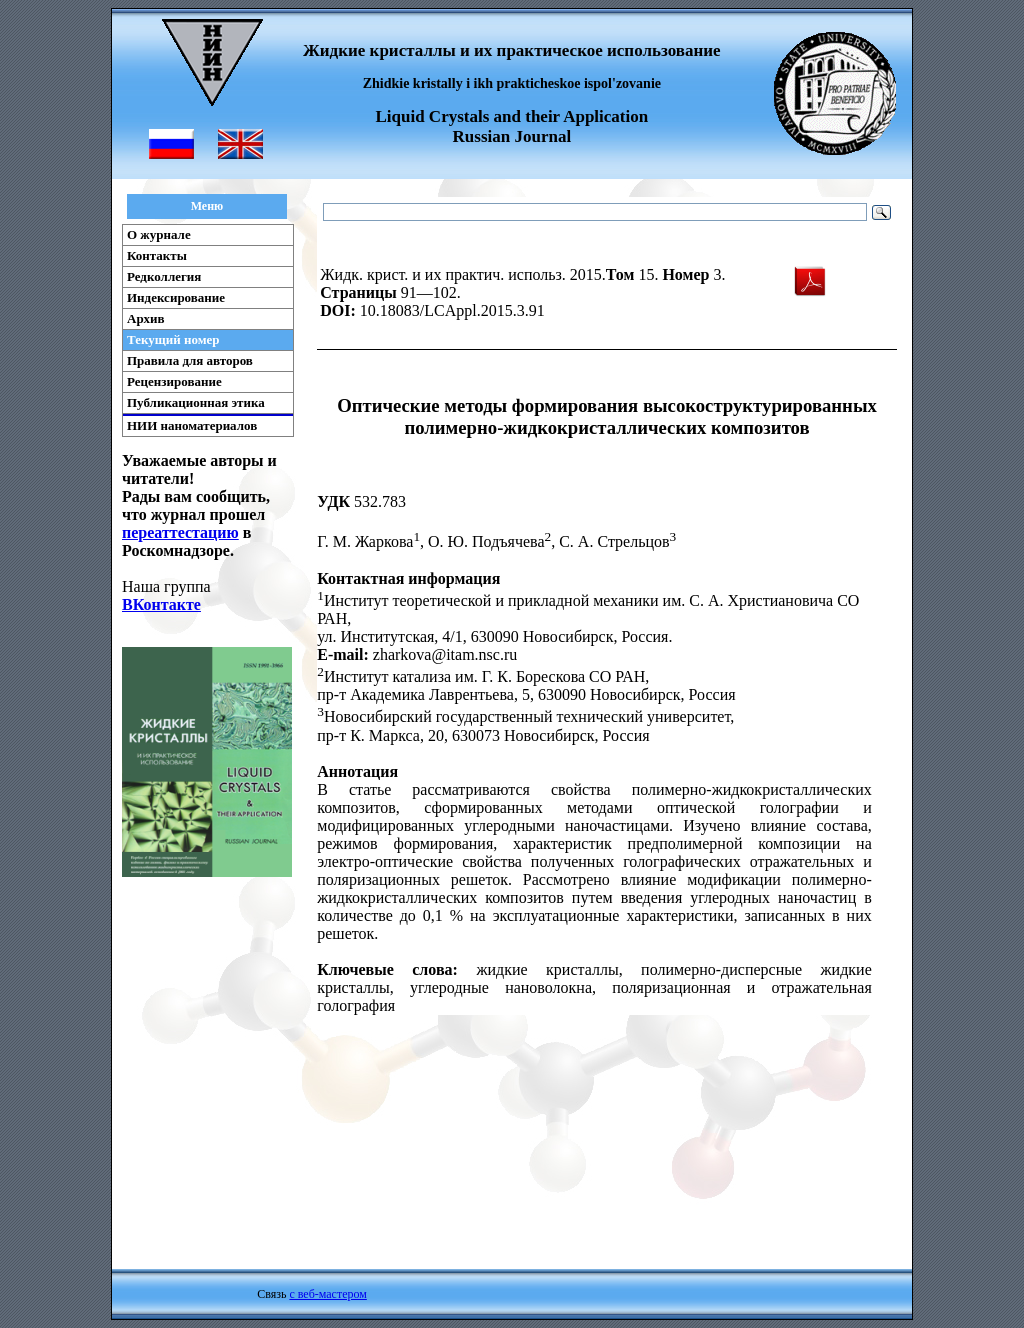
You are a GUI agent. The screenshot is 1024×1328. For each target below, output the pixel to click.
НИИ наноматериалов (192, 425)
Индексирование (176, 297)
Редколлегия (164, 276)
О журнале (159, 234)
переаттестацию (180, 532)
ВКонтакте (161, 604)
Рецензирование (174, 381)
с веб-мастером (327, 1294)
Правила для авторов (190, 360)
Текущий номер (173, 339)
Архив (146, 318)
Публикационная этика (196, 402)
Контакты (157, 255)
